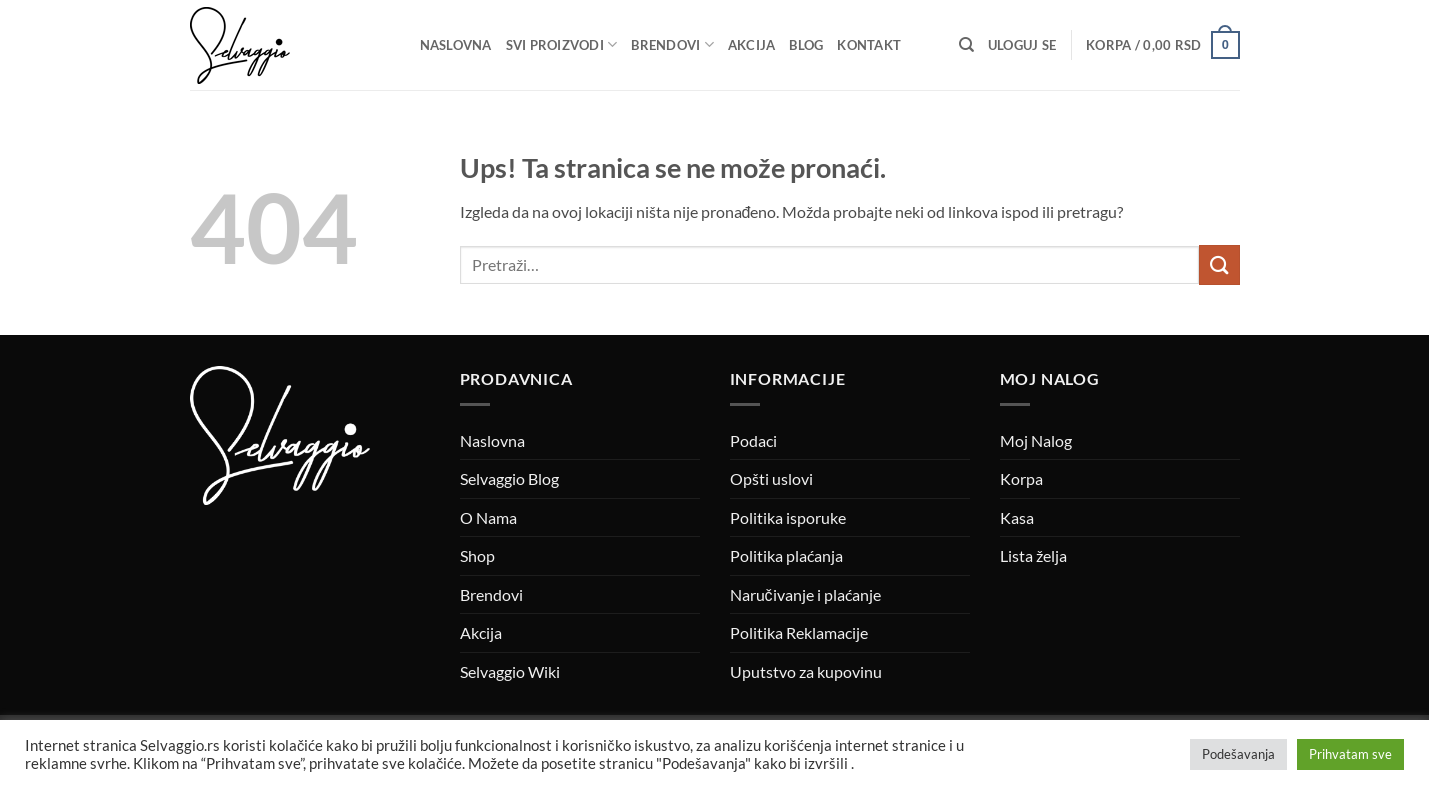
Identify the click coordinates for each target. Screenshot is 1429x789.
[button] (1022, 45)
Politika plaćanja (786, 555)
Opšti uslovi (771, 478)
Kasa (1017, 517)
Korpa (1021, 478)
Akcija (752, 45)
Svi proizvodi (562, 44)
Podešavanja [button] (1238, 754)
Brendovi (672, 44)
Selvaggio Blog (509, 478)
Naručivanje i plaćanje (805, 594)
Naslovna (456, 45)
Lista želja (1033, 555)
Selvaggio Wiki (510, 671)
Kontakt (869, 45)
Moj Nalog (1036, 440)
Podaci (753, 440)
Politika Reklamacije (799, 632)
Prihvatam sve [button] (1350, 754)
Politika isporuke (788, 517)
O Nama (488, 517)
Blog (806, 45)
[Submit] (1219, 264)
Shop (477, 555)
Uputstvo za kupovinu (806, 671)
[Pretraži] (966, 45)
